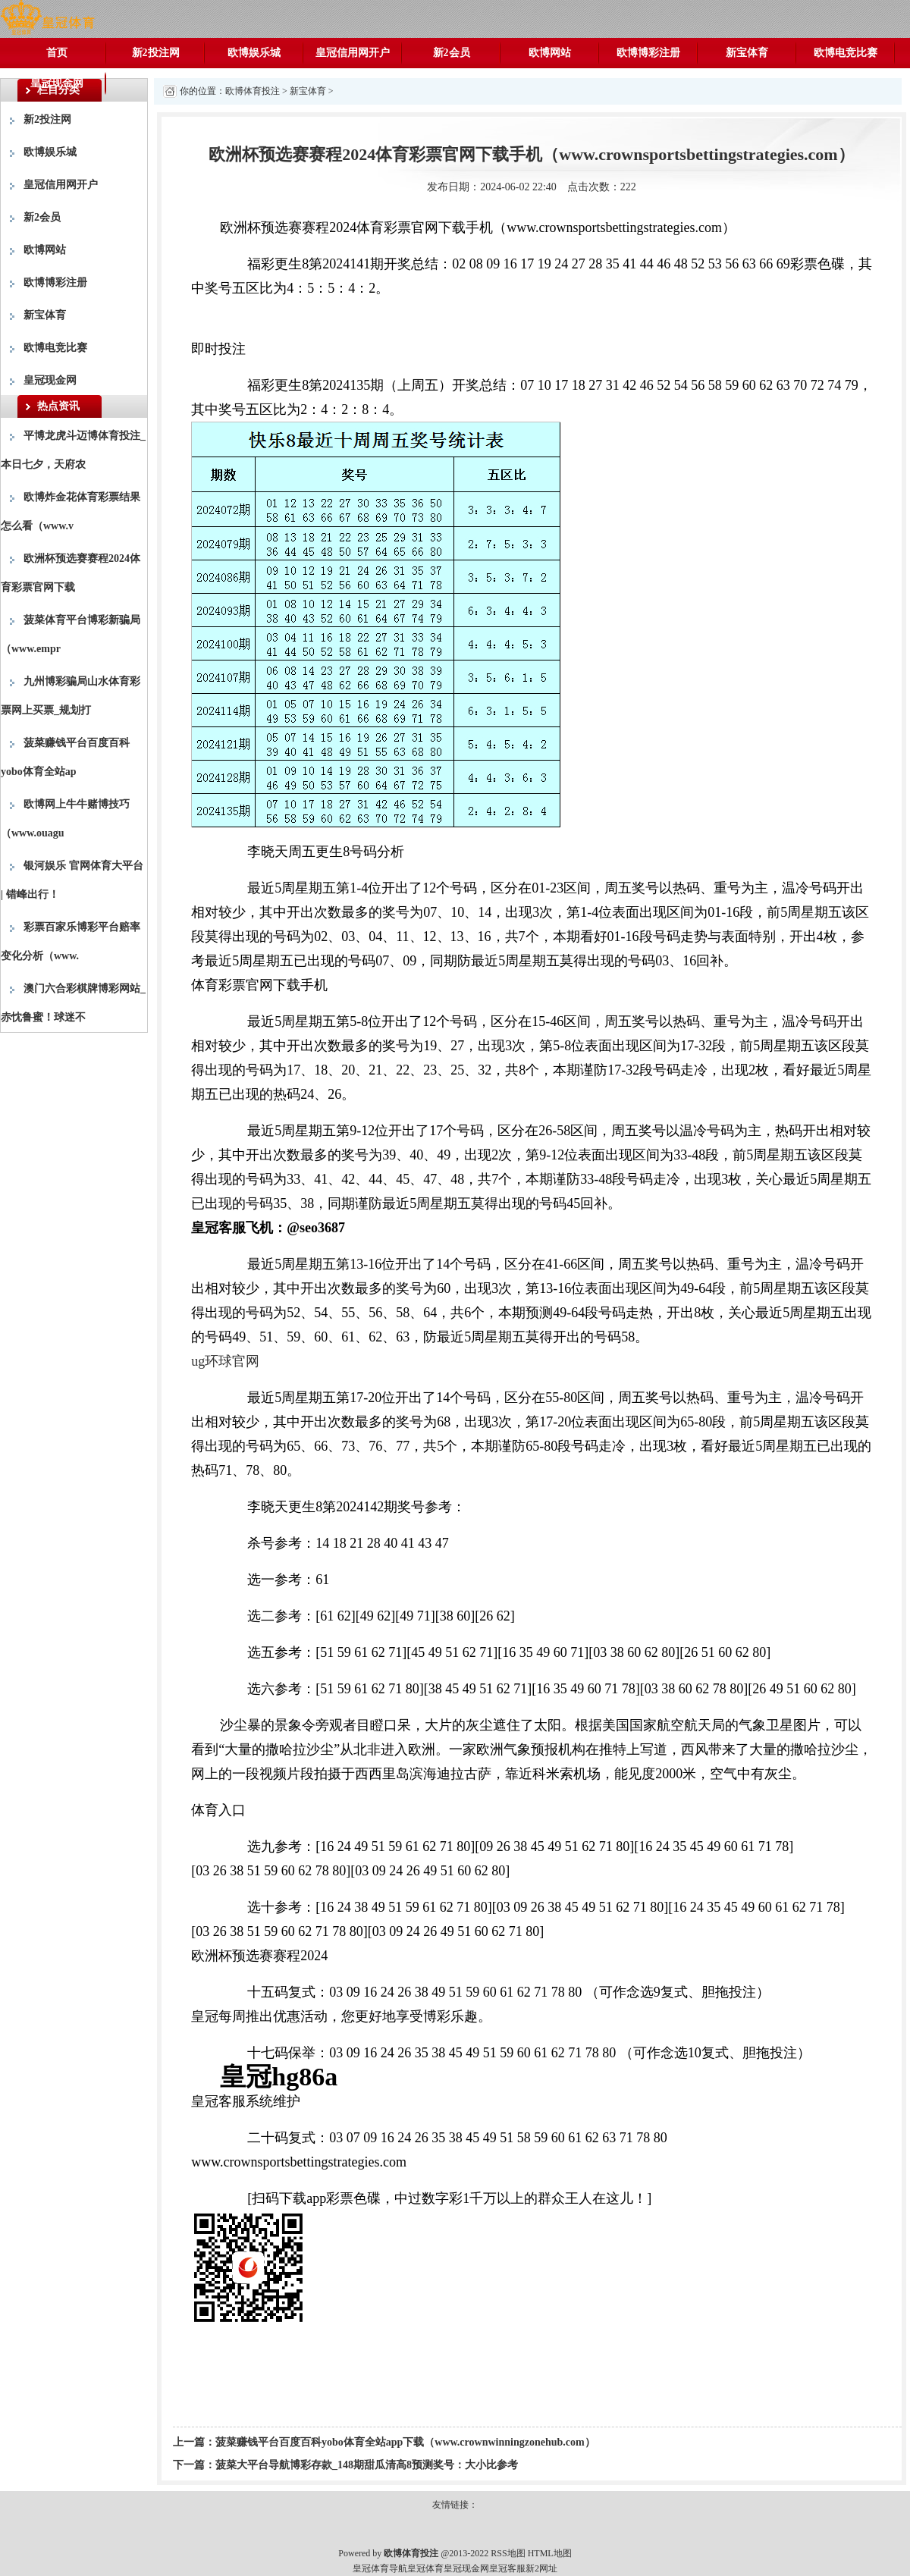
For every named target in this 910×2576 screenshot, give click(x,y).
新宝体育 (747, 52)
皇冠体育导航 (380, 2568)
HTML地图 (550, 2553)
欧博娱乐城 (254, 52)
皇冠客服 (507, 2568)
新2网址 (541, 2568)
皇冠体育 (425, 2568)
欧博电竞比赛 (845, 52)
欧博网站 (550, 52)
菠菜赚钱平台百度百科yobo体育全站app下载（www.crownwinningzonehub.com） (405, 2442)
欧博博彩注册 (648, 52)
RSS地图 (508, 2553)
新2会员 (451, 52)
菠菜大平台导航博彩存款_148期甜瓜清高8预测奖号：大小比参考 (366, 2465)
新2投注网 (156, 52)
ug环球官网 (225, 1361)
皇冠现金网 (56, 83)
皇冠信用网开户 (352, 52)
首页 (56, 52)
